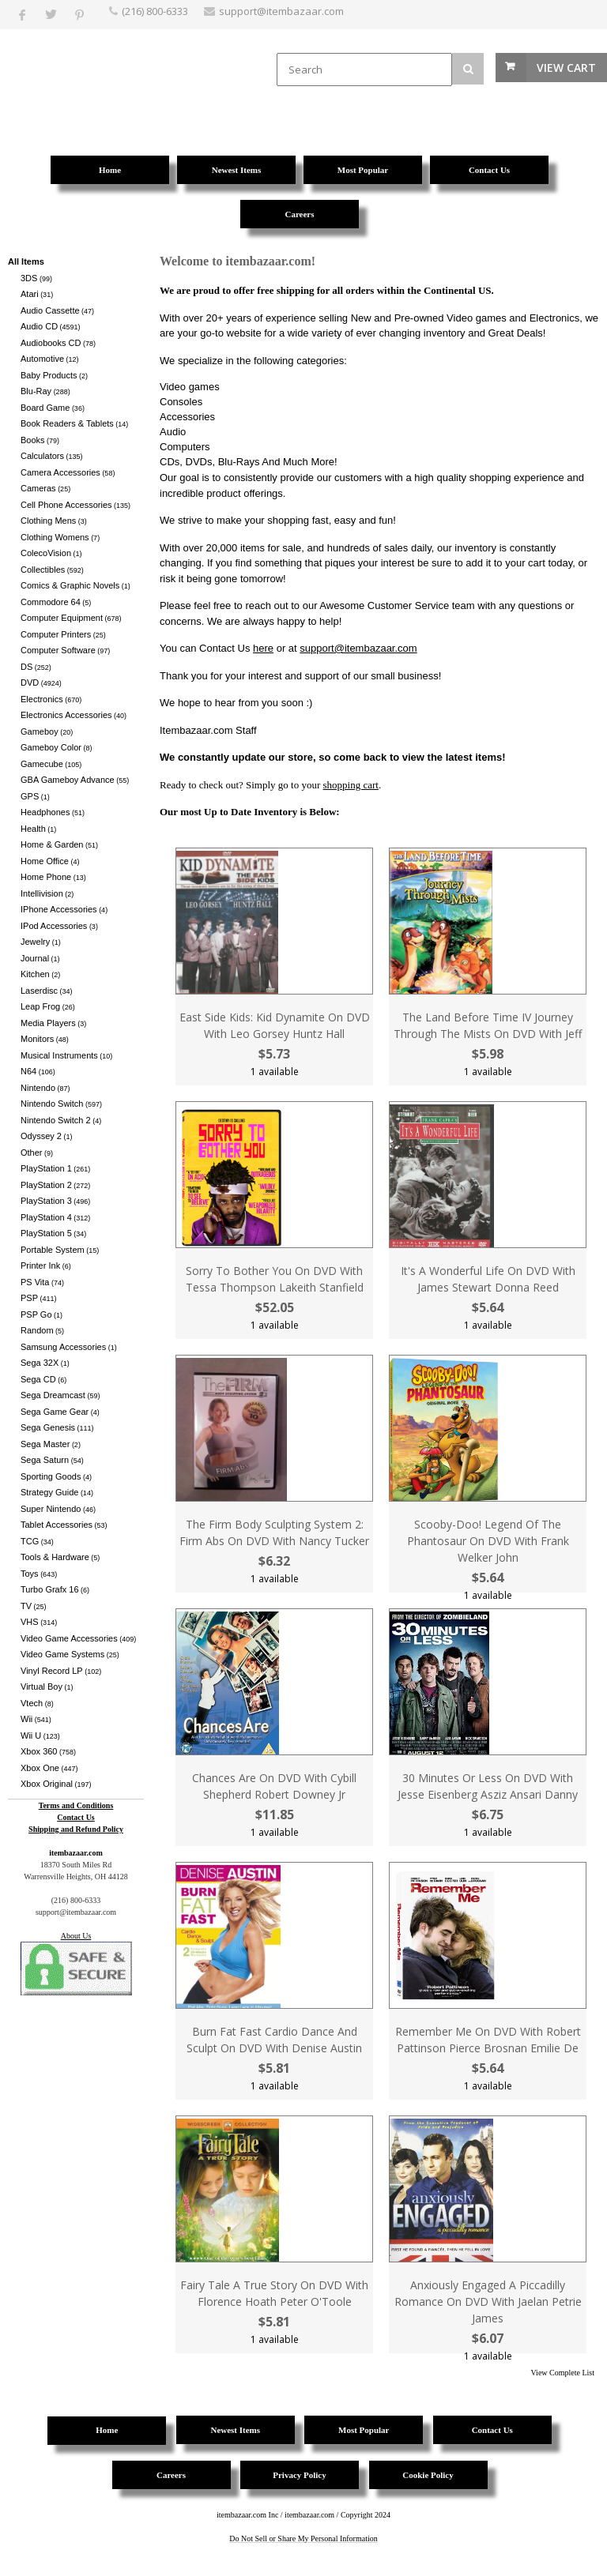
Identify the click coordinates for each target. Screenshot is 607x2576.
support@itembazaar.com (358, 648)
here (263, 648)
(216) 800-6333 (155, 11)
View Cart (566, 67)
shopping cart (351, 785)
